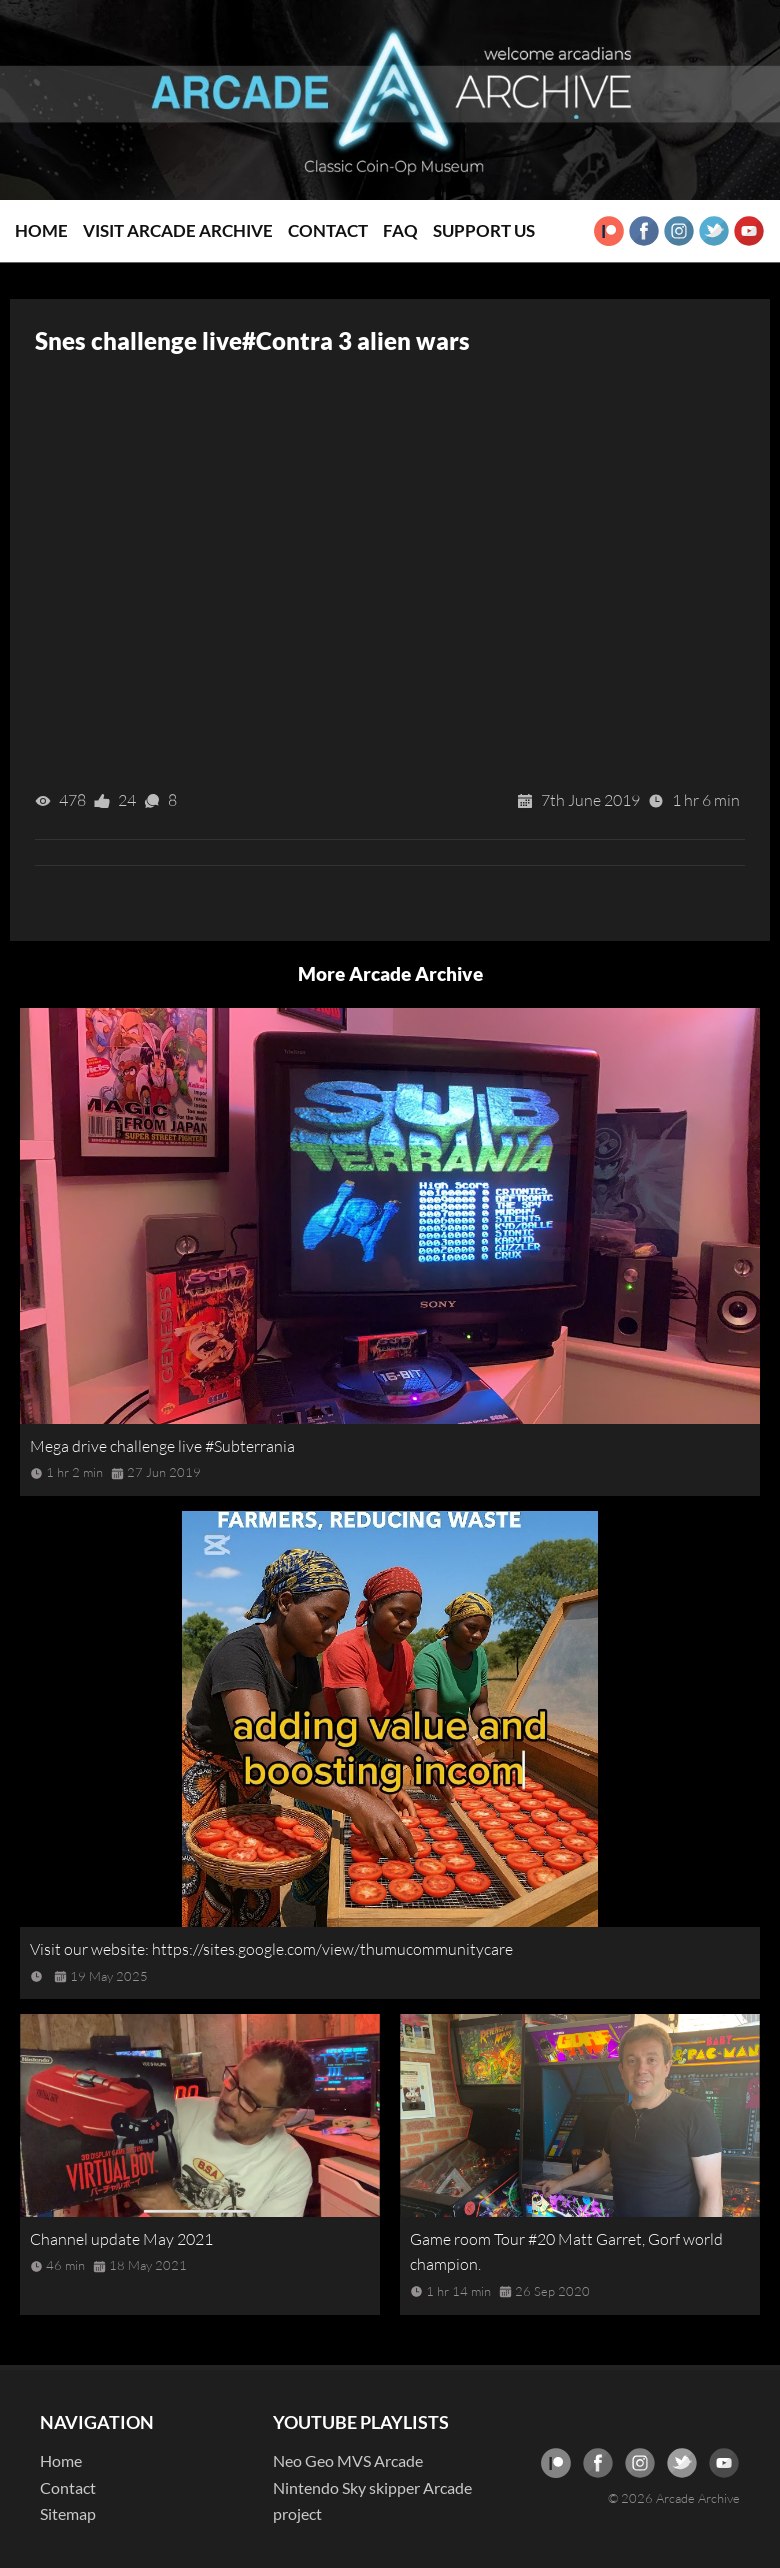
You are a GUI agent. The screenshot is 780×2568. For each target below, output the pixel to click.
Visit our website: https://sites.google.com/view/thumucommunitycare (271, 1949)
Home (41, 230)
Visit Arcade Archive (178, 230)
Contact (328, 230)
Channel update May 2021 (121, 2239)
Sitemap (68, 2513)
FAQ (400, 230)
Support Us (484, 230)
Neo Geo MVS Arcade (348, 2460)
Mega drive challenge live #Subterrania (162, 1446)
